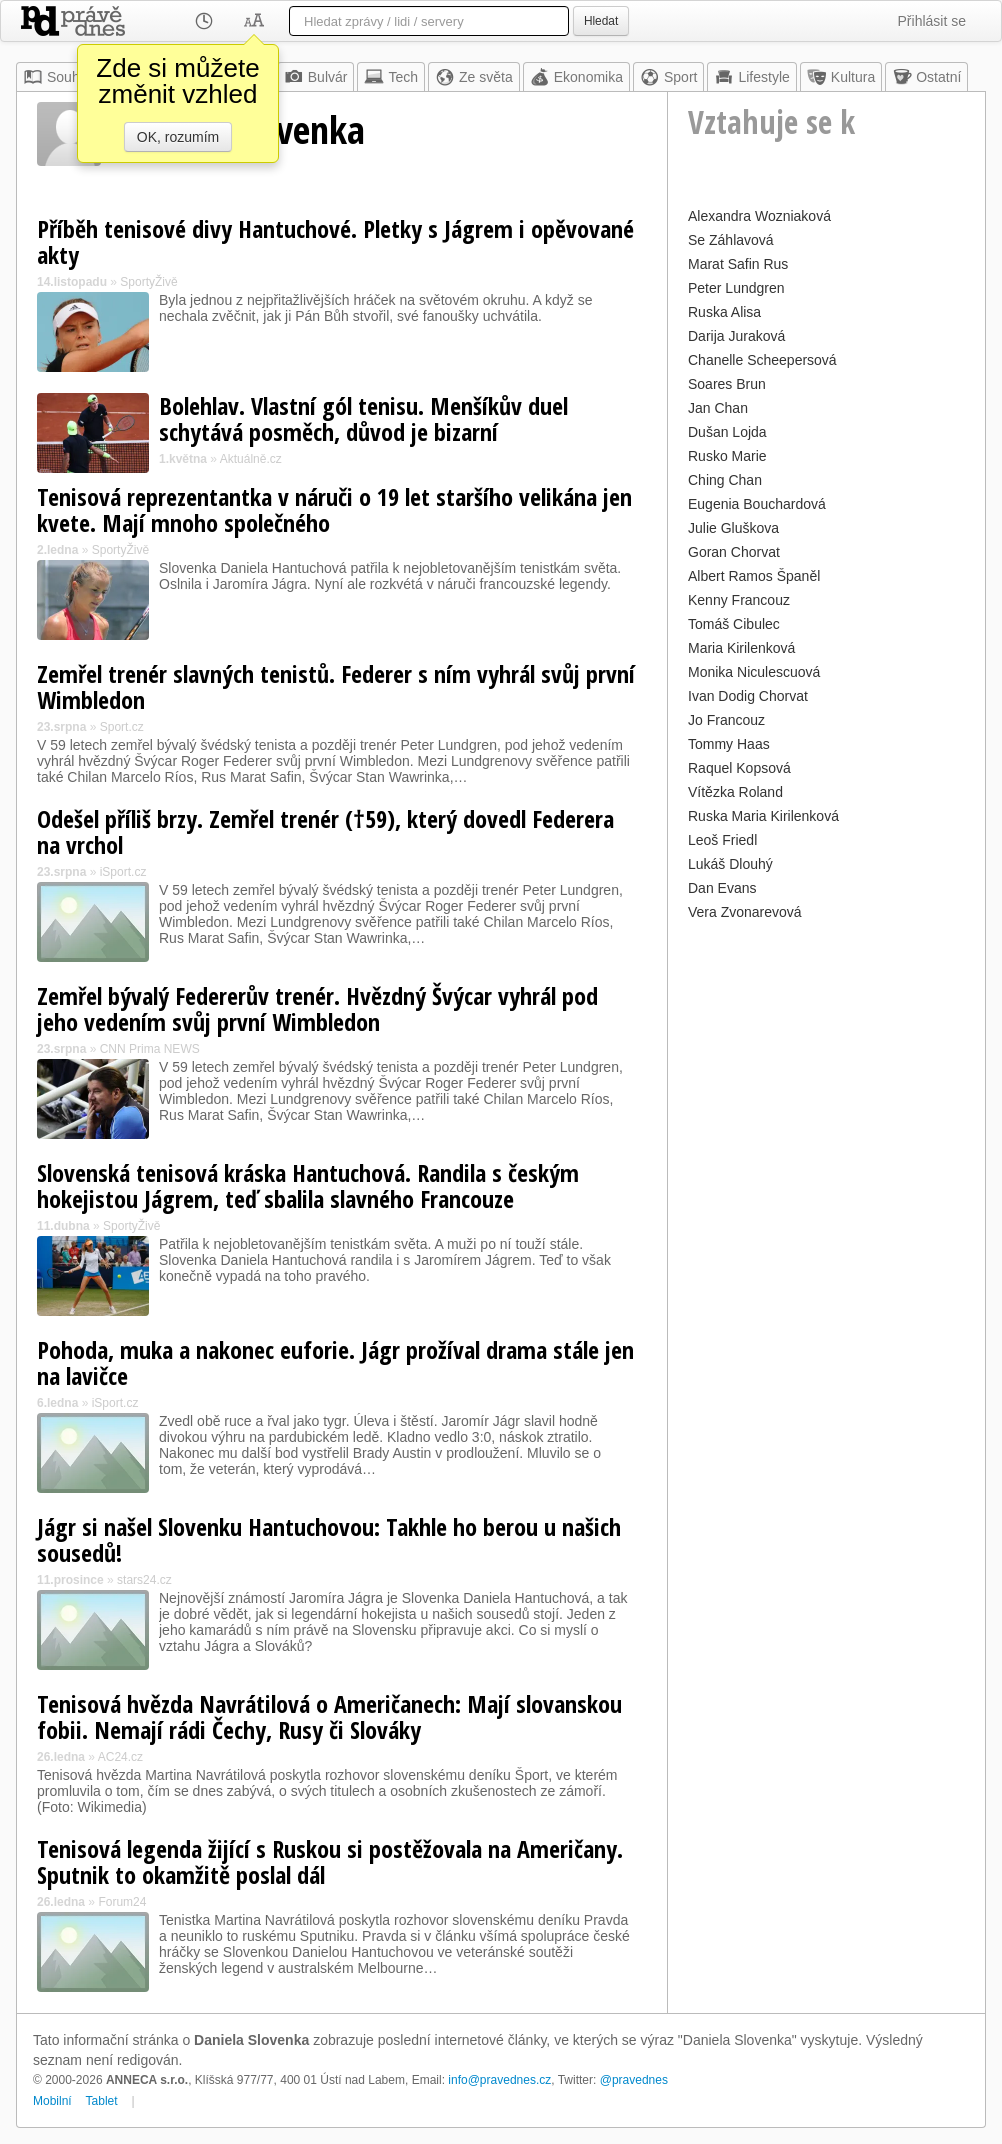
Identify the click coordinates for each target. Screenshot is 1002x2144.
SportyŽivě (148, 282)
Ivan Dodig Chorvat (748, 696)
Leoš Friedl (722, 840)
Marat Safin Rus (738, 264)
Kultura (841, 77)
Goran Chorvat (734, 552)
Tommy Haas (729, 744)
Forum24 (122, 1902)
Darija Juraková (736, 336)
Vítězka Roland (735, 792)
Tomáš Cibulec (734, 624)
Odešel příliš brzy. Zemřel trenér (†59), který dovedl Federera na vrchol (325, 831)
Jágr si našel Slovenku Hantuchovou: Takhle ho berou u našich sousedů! (329, 1539)
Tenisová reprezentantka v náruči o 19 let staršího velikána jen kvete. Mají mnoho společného (334, 509)
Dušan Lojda (727, 432)
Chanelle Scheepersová (762, 360)
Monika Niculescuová (754, 672)
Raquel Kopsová (739, 768)
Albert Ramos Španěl (754, 576)
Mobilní (52, 2101)
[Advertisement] (826, 1051)
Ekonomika (576, 77)
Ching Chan (725, 480)
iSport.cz (123, 872)
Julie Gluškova (733, 528)
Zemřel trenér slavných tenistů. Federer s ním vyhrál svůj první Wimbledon (336, 686)
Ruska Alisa (724, 312)
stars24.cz (144, 1580)
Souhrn (57, 77)
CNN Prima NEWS (150, 1049)
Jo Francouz (726, 720)
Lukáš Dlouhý (730, 864)
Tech (391, 77)
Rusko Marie (727, 456)
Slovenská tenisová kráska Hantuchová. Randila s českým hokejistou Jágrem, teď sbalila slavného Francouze (308, 1185)
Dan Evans (722, 888)
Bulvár (316, 77)
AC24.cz (120, 1757)
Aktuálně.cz (251, 459)
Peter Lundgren (736, 288)
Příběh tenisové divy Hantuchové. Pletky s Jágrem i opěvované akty (335, 241)
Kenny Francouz (739, 600)
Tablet (102, 2101)
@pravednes (634, 2080)
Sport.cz (122, 727)
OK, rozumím (178, 137)
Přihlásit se (932, 21)
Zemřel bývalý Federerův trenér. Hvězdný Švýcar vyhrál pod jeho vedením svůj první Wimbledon (317, 1008)
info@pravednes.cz (499, 2080)
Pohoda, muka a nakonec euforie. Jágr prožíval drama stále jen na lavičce (335, 1362)
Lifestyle (751, 77)
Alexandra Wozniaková (759, 216)
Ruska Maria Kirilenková (763, 816)
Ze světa (474, 77)
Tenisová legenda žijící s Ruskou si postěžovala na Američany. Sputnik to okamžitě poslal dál (330, 1861)
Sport (668, 77)
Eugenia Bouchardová (757, 504)
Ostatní (926, 77)
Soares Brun (727, 384)
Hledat (601, 21)
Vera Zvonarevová (745, 912)
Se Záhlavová (731, 240)
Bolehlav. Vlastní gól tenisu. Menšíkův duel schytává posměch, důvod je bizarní (363, 418)
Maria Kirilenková (741, 648)
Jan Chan (718, 408)
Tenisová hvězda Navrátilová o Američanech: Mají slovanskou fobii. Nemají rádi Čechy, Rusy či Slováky (329, 1716)
